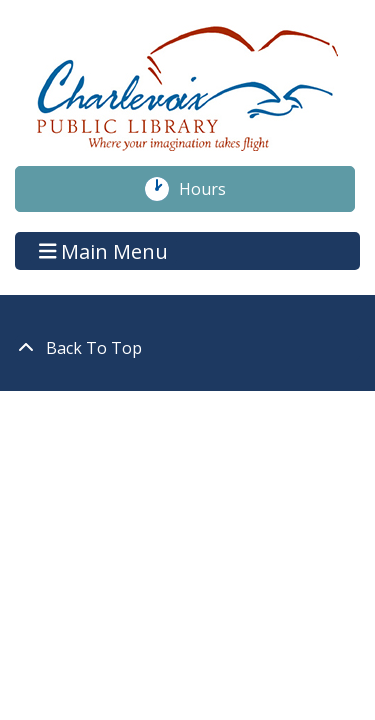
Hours (213, 189)
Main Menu (104, 250)
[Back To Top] (187, 348)
